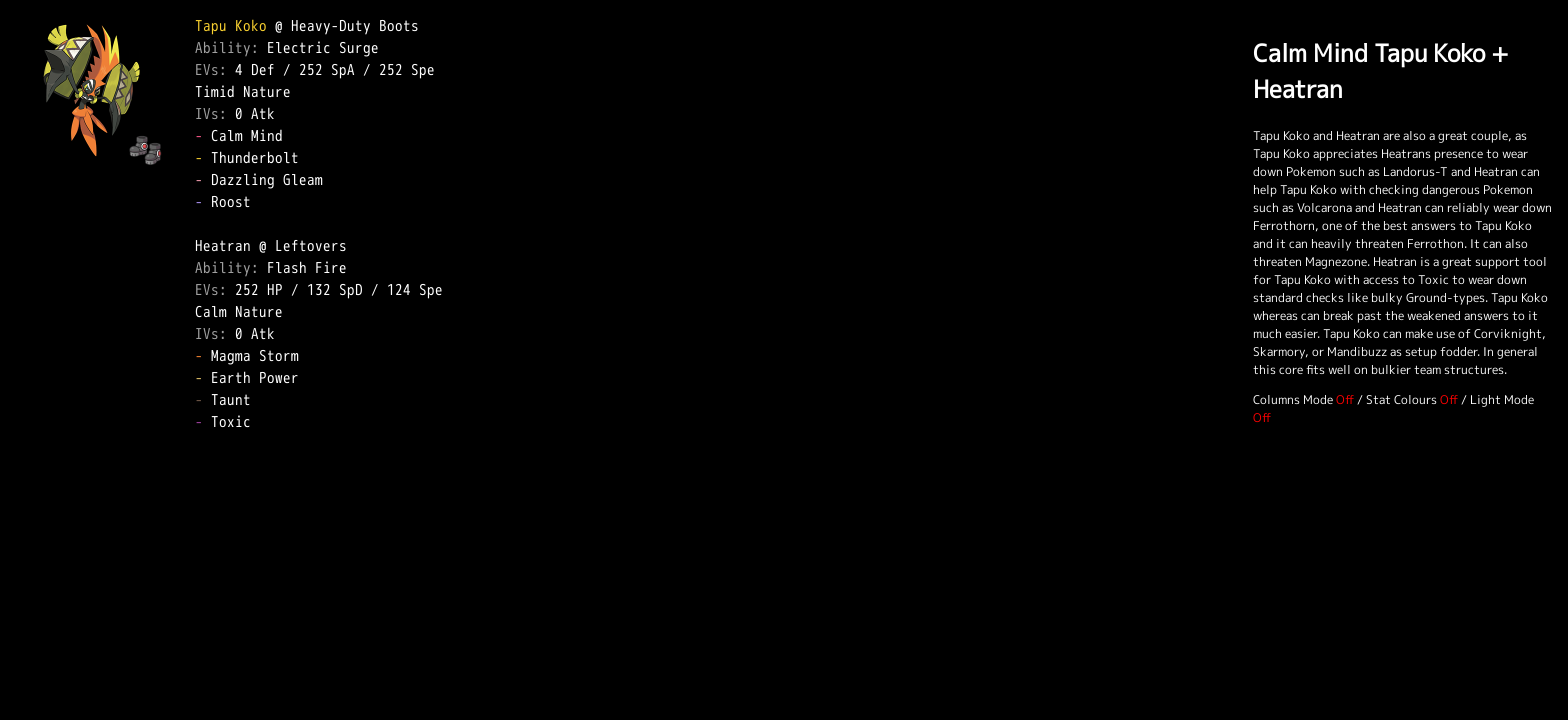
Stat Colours (1401, 399)
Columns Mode (1293, 399)
